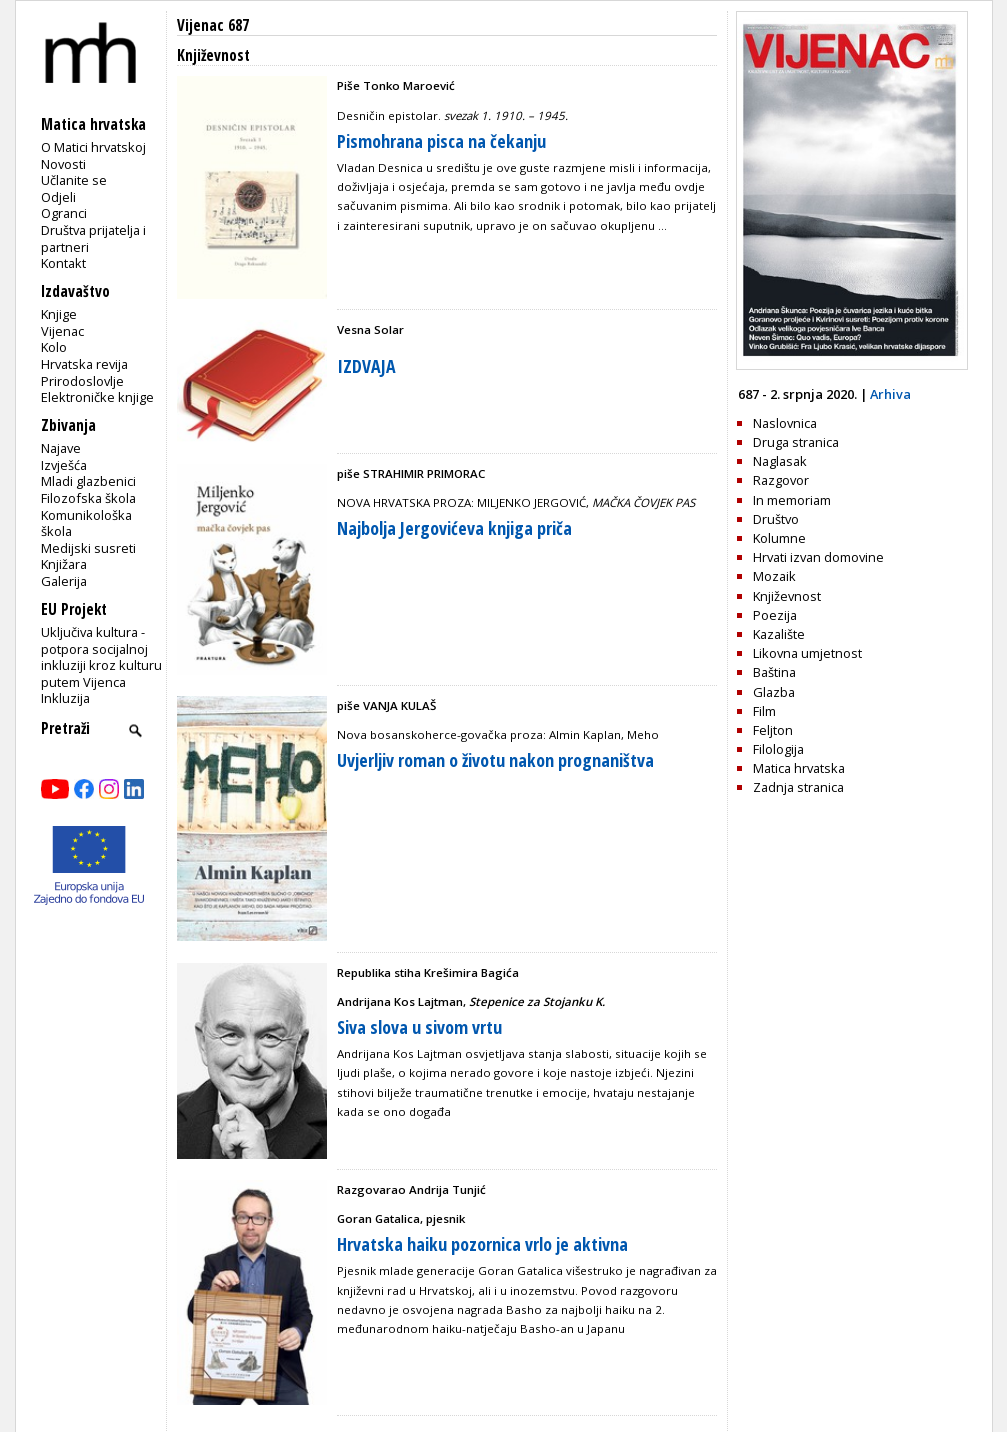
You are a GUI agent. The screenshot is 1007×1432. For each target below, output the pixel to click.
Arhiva (890, 394)
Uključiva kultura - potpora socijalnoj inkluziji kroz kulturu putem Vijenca (101, 657)
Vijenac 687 (213, 25)
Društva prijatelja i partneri (93, 238)
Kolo (54, 347)
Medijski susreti (88, 548)
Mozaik (774, 576)
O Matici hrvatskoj (93, 147)
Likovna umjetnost (807, 653)
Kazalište (779, 634)
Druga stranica (796, 442)
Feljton (773, 730)
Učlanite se (74, 180)
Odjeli (58, 197)
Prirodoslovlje (82, 381)
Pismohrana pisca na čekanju (441, 141)
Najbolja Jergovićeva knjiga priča (454, 528)
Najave (61, 448)
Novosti (63, 164)
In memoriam (792, 500)
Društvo (776, 519)
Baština (774, 672)
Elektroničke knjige (97, 397)
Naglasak (780, 461)
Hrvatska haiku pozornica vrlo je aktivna (482, 1244)
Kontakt (63, 263)
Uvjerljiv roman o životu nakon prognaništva (495, 760)
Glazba (774, 692)
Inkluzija (65, 698)
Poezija (775, 615)
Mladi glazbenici (88, 481)
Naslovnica (785, 423)
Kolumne (779, 538)
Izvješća (64, 465)
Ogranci (64, 213)
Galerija (64, 581)
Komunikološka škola (86, 523)
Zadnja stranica (798, 787)
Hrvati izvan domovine (818, 557)
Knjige (59, 314)
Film (764, 711)
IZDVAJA (366, 366)
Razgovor (781, 480)
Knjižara (64, 564)
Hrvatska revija (84, 364)
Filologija (778, 749)
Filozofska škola (88, 498)
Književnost (787, 596)
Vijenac (62, 331)
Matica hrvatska (799, 768)
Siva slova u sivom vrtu (419, 1027)
